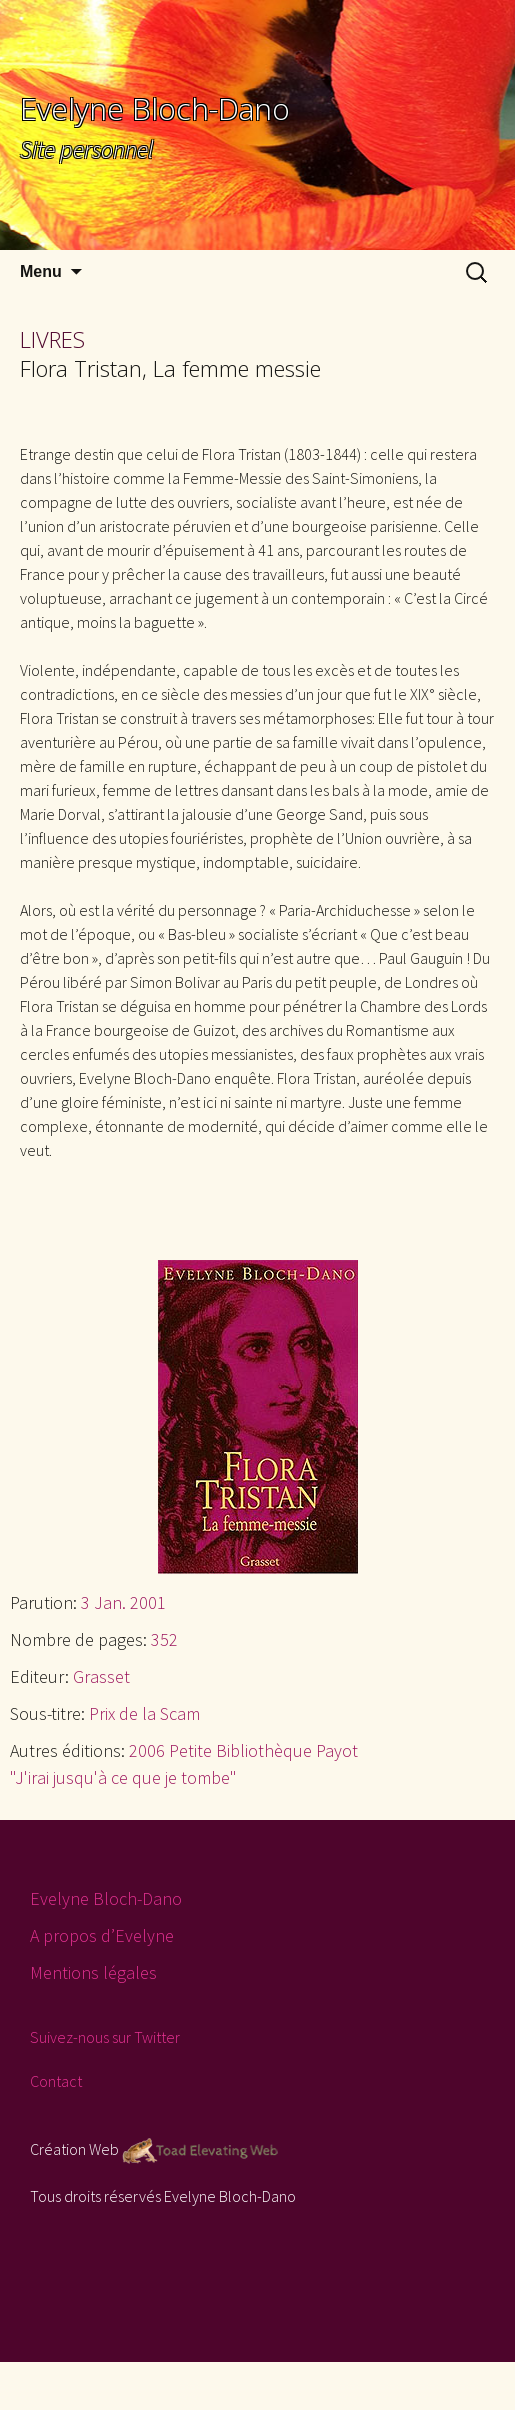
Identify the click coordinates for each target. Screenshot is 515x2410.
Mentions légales (93, 1972)
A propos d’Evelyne (102, 1935)
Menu (41, 271)
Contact (56, 2081)
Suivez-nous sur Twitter (105, 2037)
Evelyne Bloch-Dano (106, 1898)
